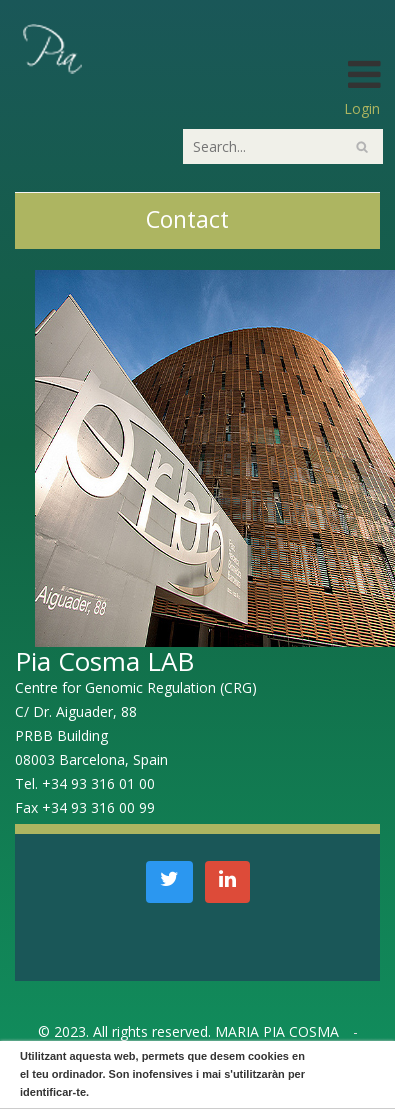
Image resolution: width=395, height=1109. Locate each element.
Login (362, 108)
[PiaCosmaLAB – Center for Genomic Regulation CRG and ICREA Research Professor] (51, 47)
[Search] (283, 146)
